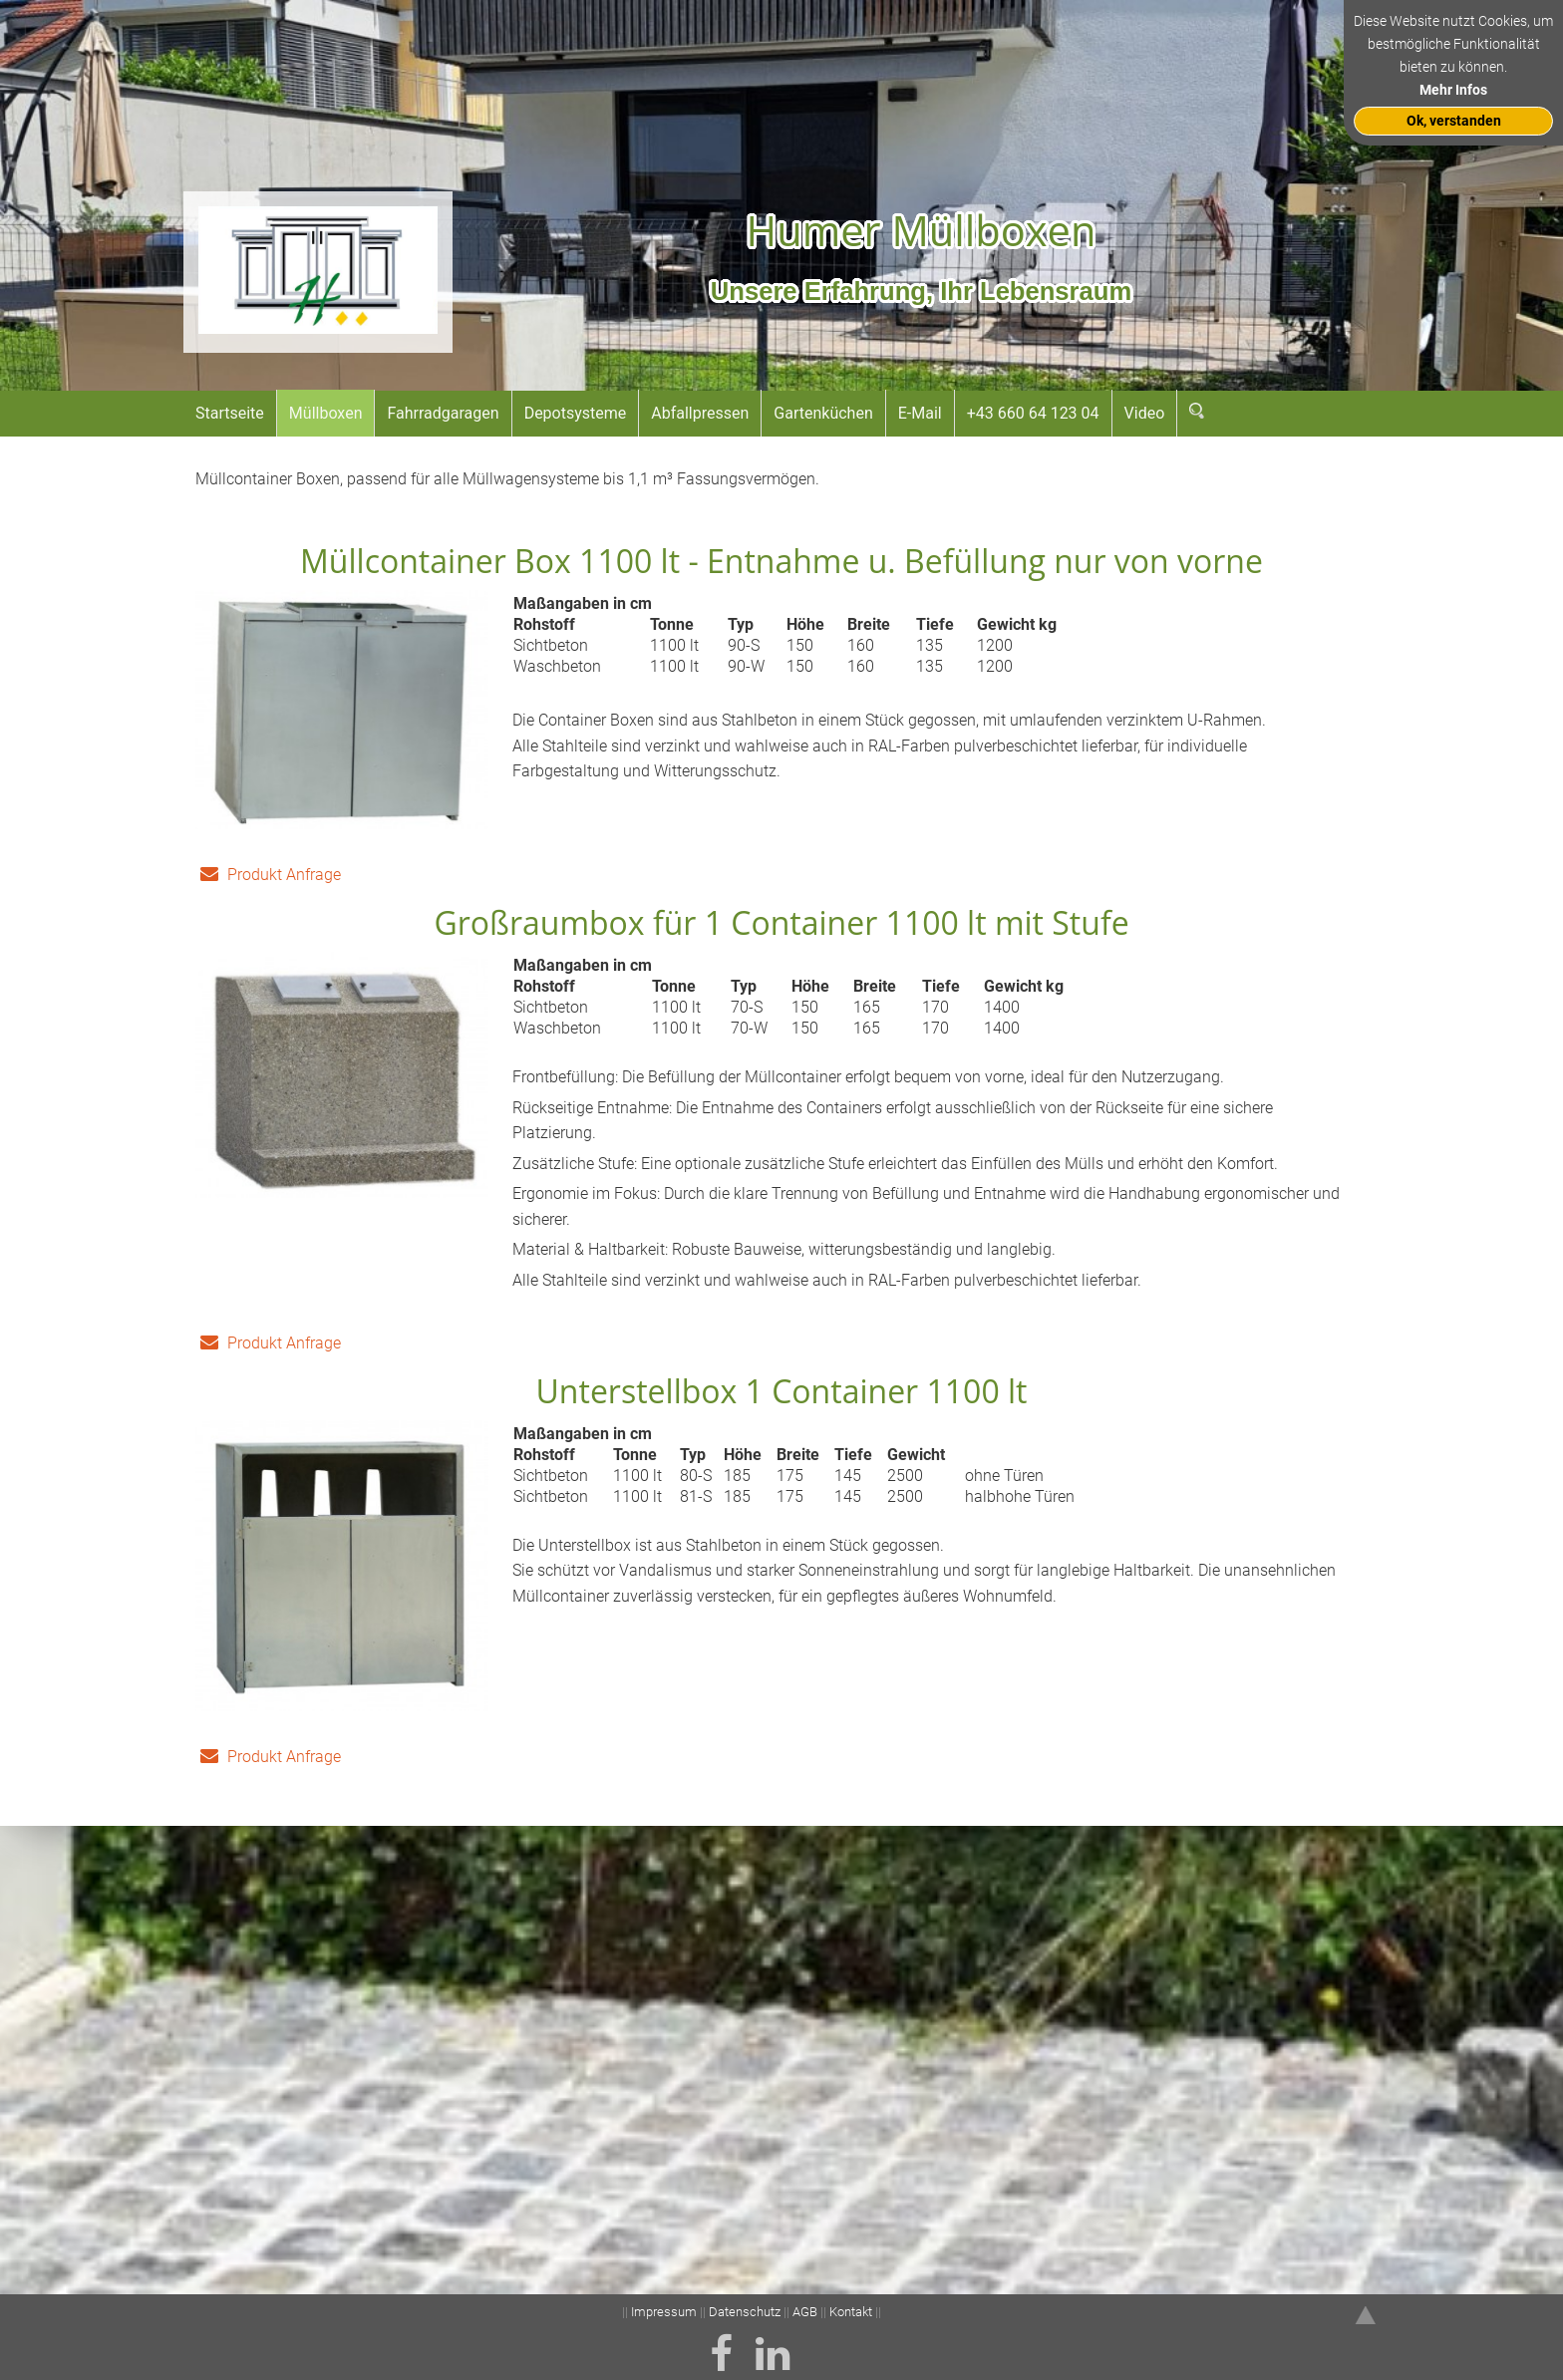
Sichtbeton (550, 646)
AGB (804, 2311)
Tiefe (935, 625)
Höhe (805, 625)
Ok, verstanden (1454, 121)
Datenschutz (745, 2311)
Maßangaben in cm (582, 604)
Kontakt (850, 2311)
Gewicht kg (1017, 625)
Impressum (665, 2311)
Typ (741, 625)
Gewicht (916, 1478)
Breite (868, 625)
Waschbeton (557, 667)
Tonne (672, 625)
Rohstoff (544, 625)
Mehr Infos (1453, 90)
